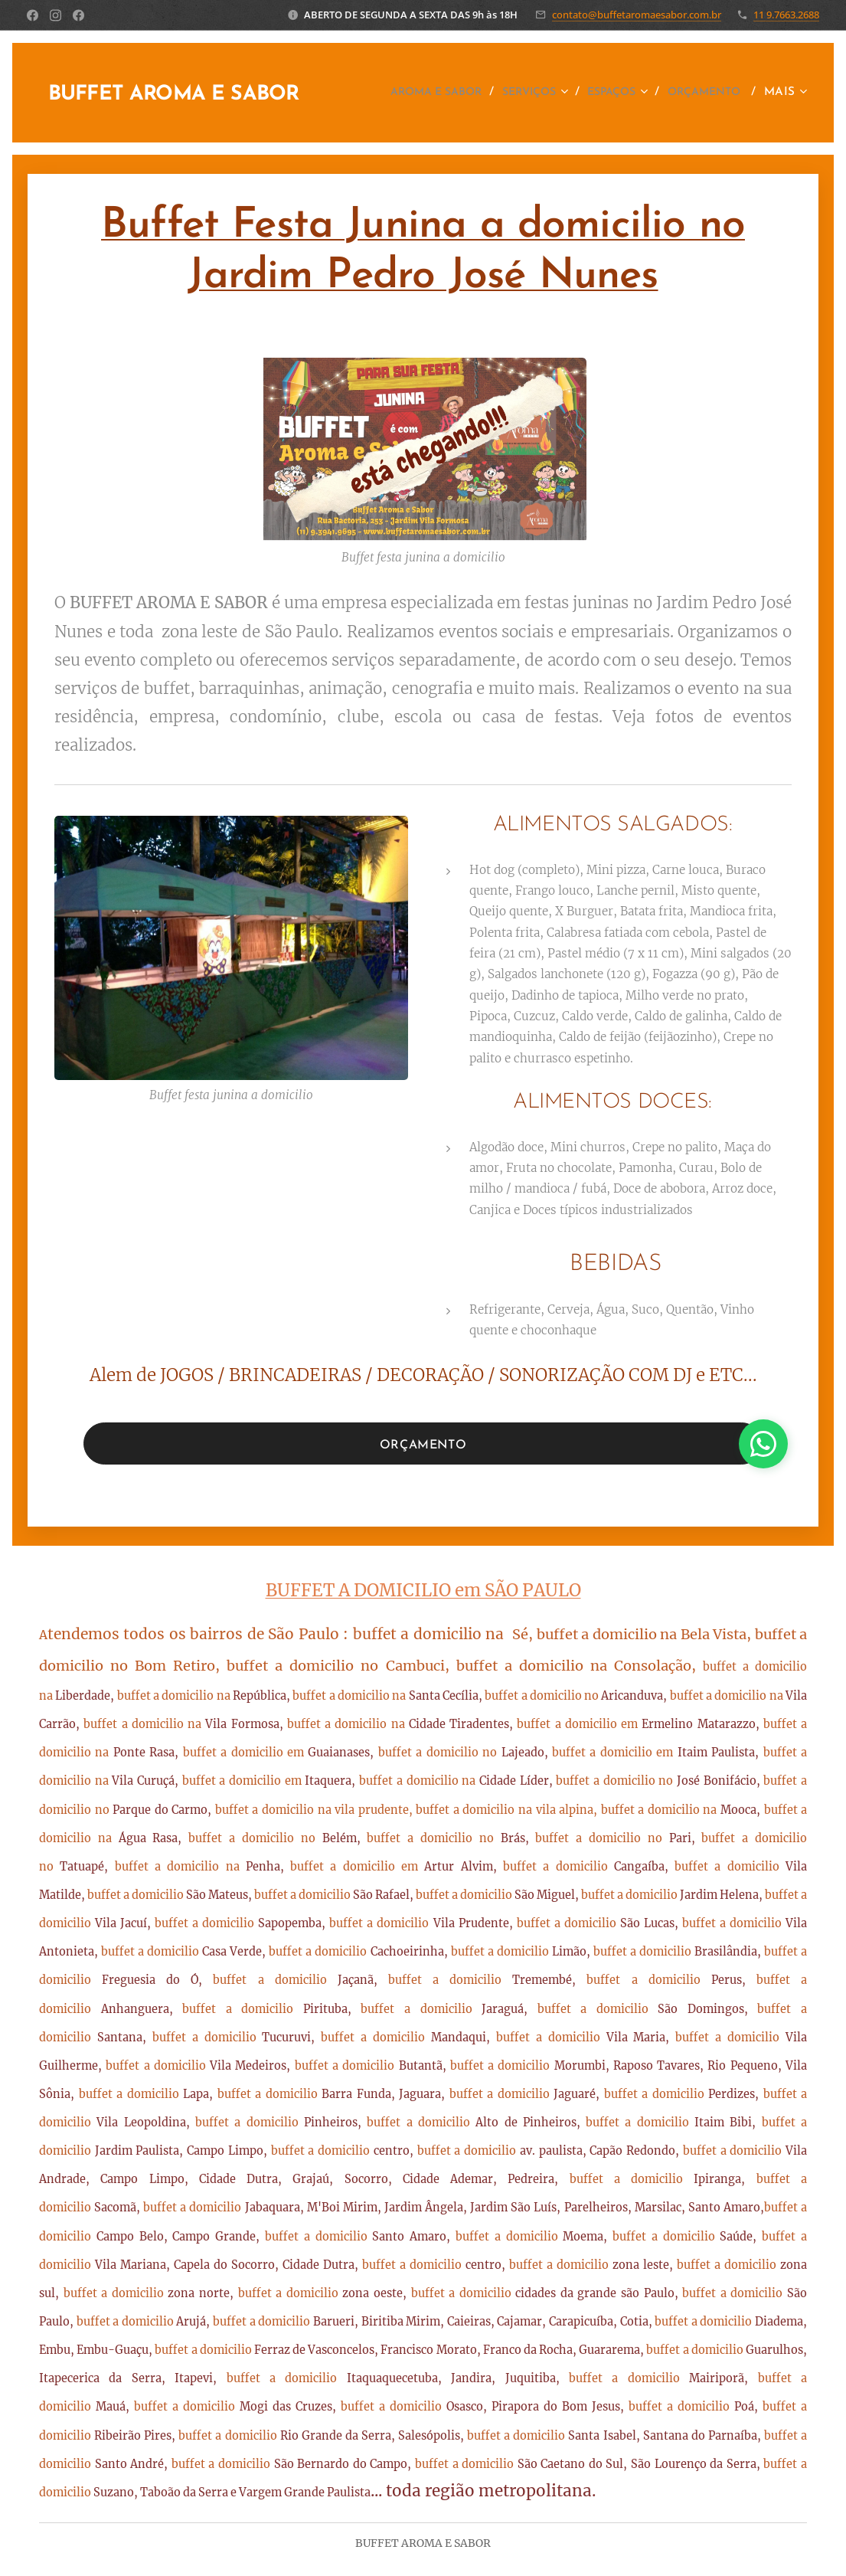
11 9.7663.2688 (786, 14)
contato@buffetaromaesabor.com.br (636, 14)
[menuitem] (511, 93)
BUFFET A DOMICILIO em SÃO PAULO (423, 1590)
